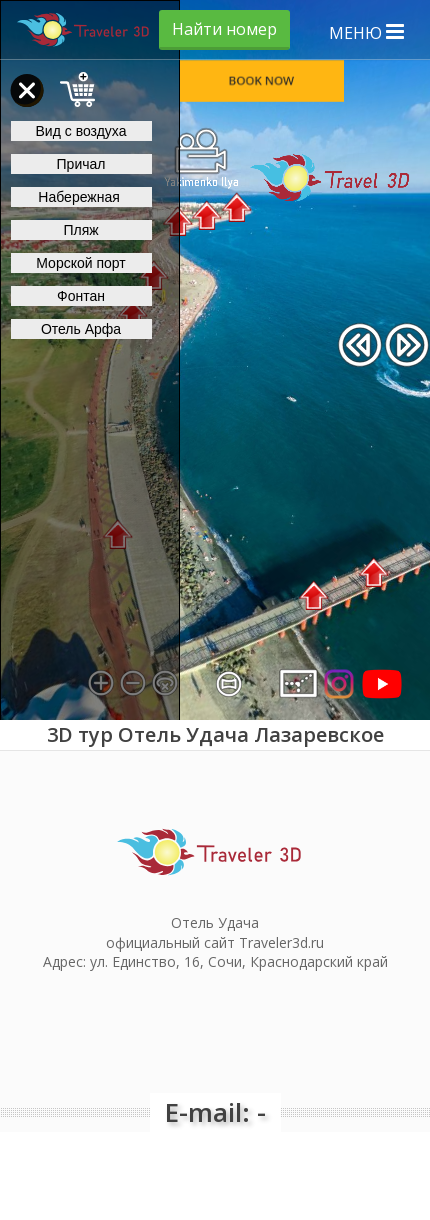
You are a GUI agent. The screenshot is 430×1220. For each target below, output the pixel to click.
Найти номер (224, 29)
